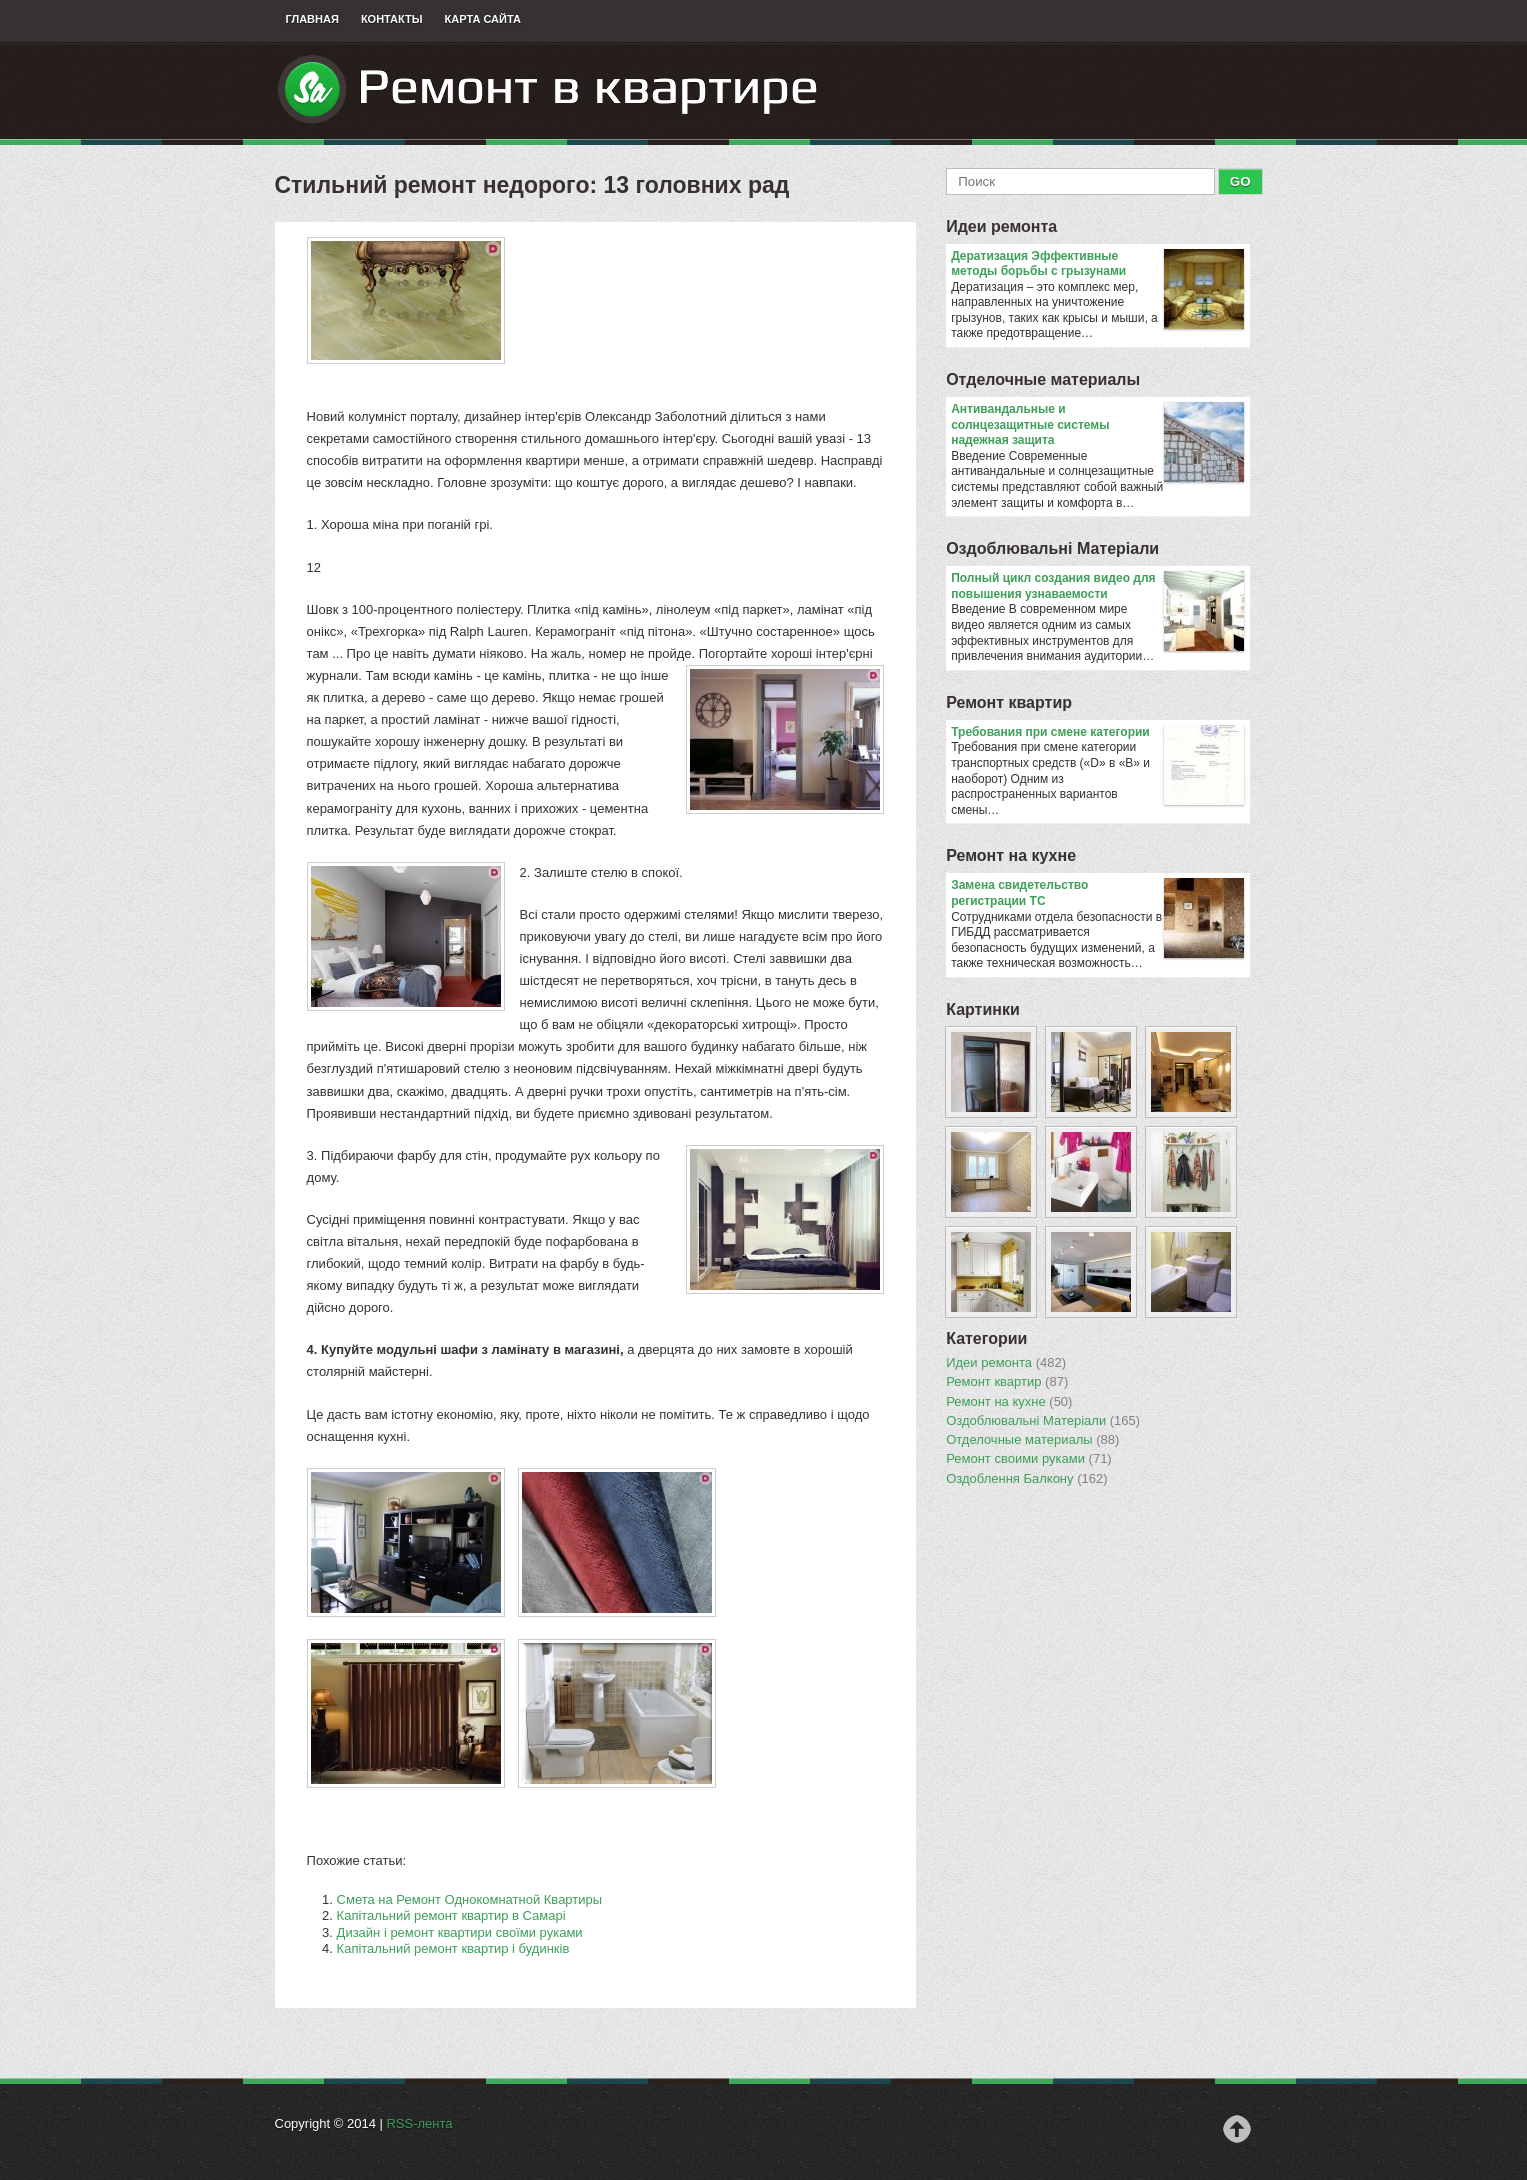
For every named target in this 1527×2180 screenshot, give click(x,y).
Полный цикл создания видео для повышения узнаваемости (1097, 586)
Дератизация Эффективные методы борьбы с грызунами (1097, 264)
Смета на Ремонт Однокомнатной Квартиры (470, 1899)
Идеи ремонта (1001, 226)
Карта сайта (483, 19)
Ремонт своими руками (1029, 1459)
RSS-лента (419, 2123)
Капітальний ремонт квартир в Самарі (451, 1915)
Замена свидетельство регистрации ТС (1097, 893)
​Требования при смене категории (1097, 733)
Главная (312, 19)
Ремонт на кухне (1011, 855)
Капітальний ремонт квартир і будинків (453, 1948)
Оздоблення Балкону (1026, 1479)
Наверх (1237, 2129)
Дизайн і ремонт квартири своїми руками (460, 1932)
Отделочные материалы (1043, 379)
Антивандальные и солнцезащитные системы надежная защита (1097, 425)
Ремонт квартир (1009, 702)
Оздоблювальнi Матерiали (1052, 548)
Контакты (392, 19)
